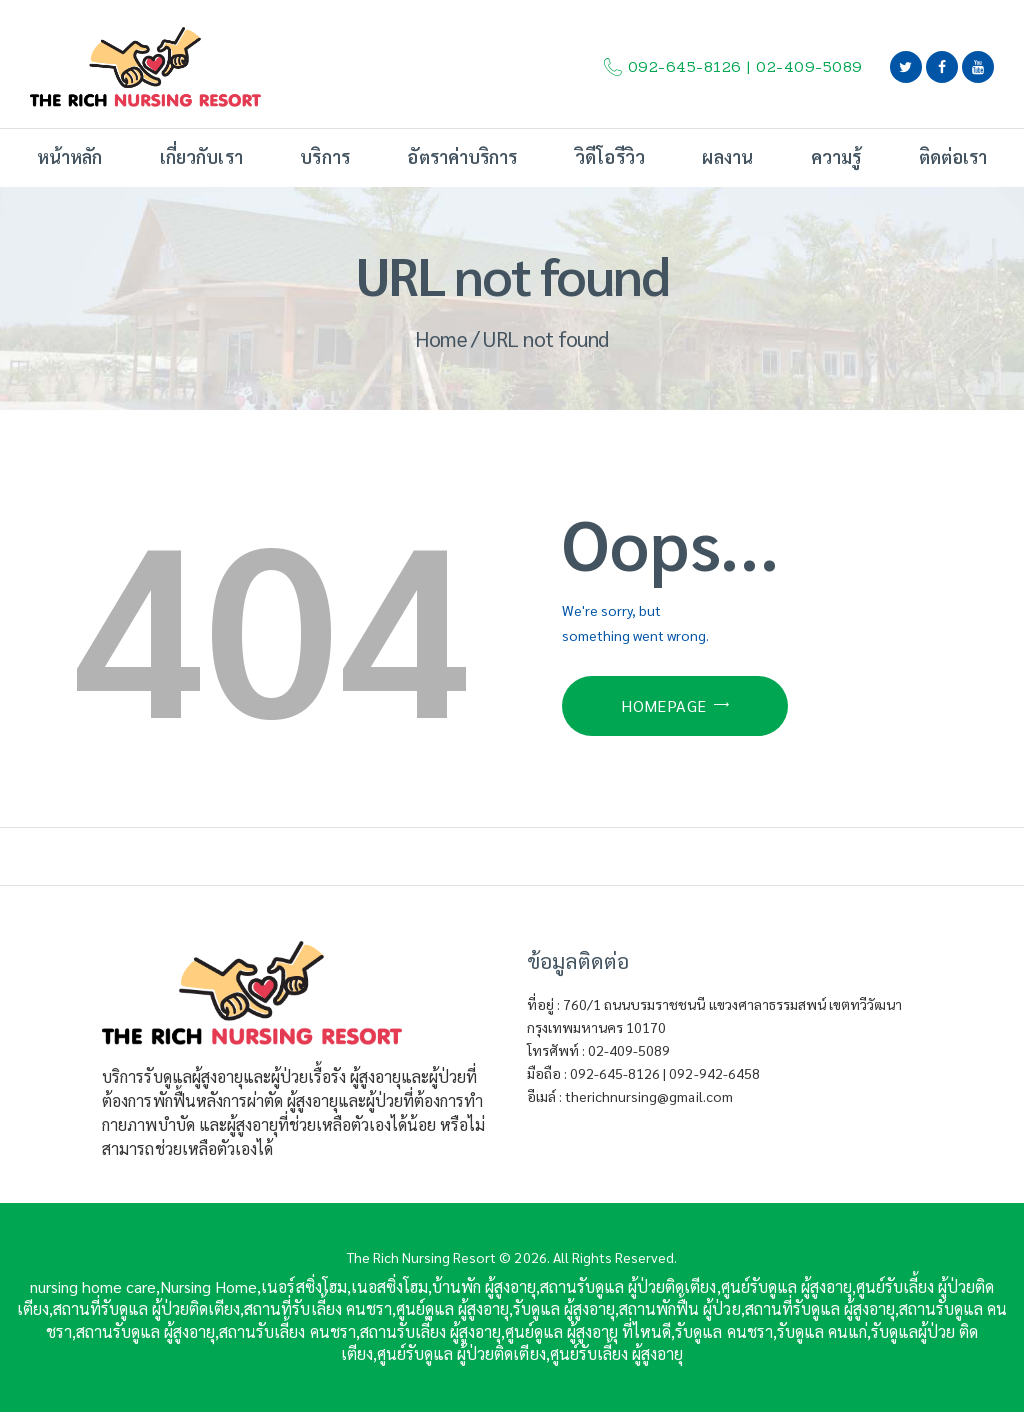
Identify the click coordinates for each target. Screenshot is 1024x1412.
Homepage (663, 705)
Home (441, 338)
